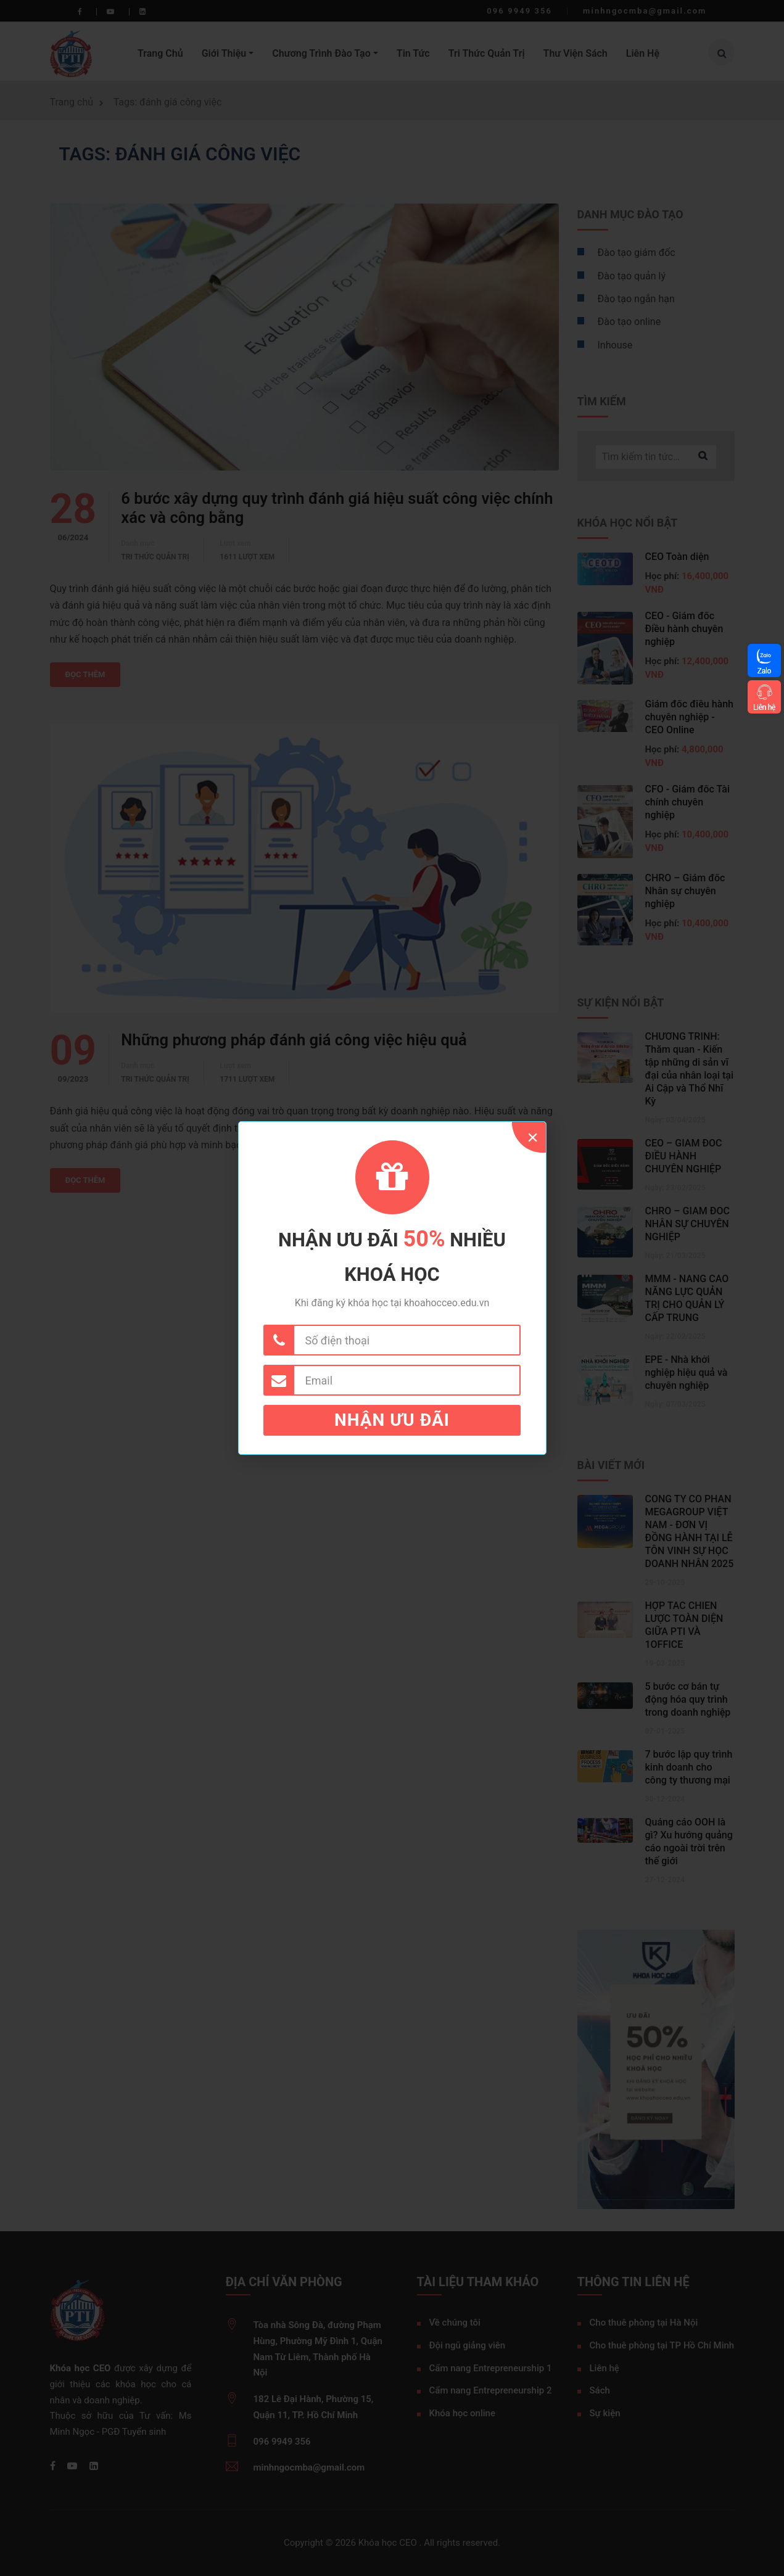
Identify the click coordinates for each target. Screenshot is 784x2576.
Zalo (764, 671)
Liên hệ (764, 707)
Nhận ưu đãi (392, 1420)
